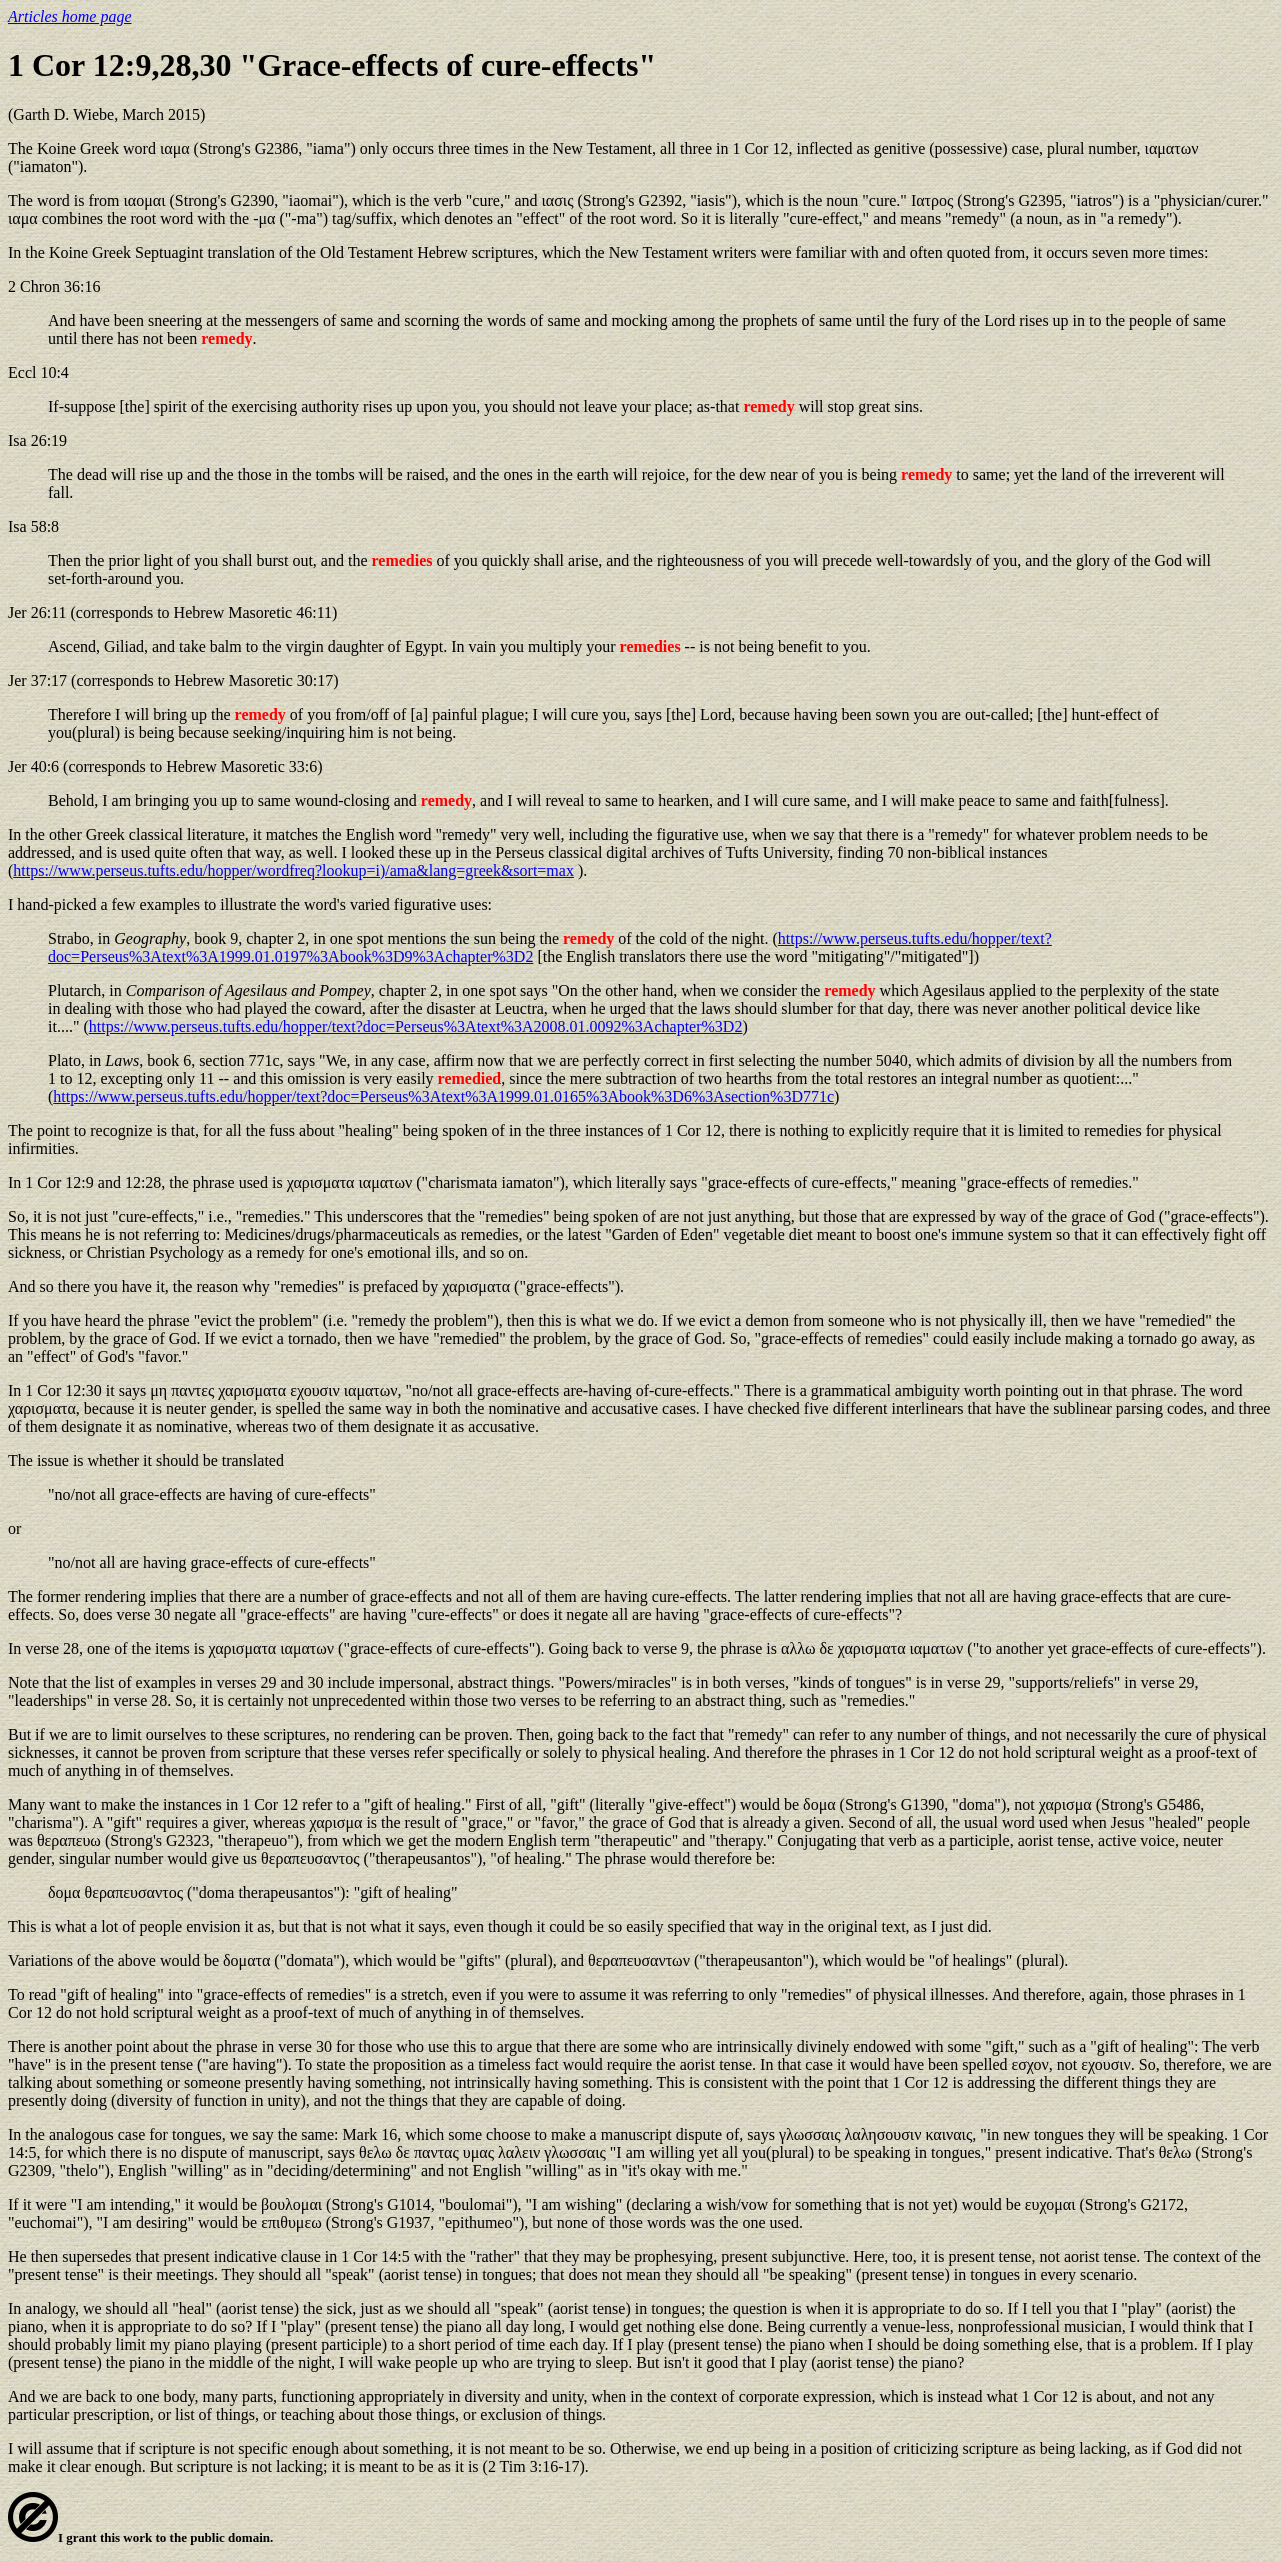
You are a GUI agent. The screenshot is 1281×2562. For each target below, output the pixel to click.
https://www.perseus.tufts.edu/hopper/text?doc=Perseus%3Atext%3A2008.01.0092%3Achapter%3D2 (416, 1026)
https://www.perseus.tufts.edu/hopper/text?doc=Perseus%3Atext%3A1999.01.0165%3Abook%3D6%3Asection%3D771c (443, 1096)
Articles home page (70, 16)
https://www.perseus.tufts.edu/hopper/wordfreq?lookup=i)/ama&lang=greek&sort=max (293, 870)
